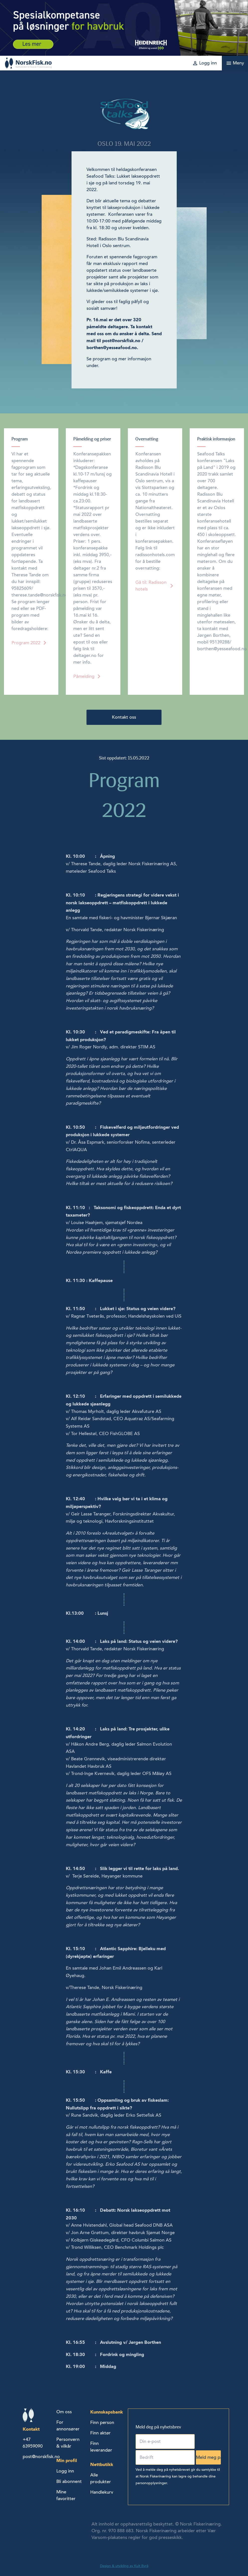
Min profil (66, 2460)
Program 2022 (25, 642)
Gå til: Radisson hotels (150, 586)
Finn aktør (100, 2433)
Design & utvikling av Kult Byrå (124, 2566)
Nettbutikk (101, 2464)
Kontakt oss (124, 717)
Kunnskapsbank (106, 2412)
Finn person (102, 2422)
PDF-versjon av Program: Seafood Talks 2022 (113, 832)
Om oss (64, 2412)
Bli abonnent (69, 2481)
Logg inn (65, 2471)
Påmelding (83, 676)
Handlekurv (101, 2492)
